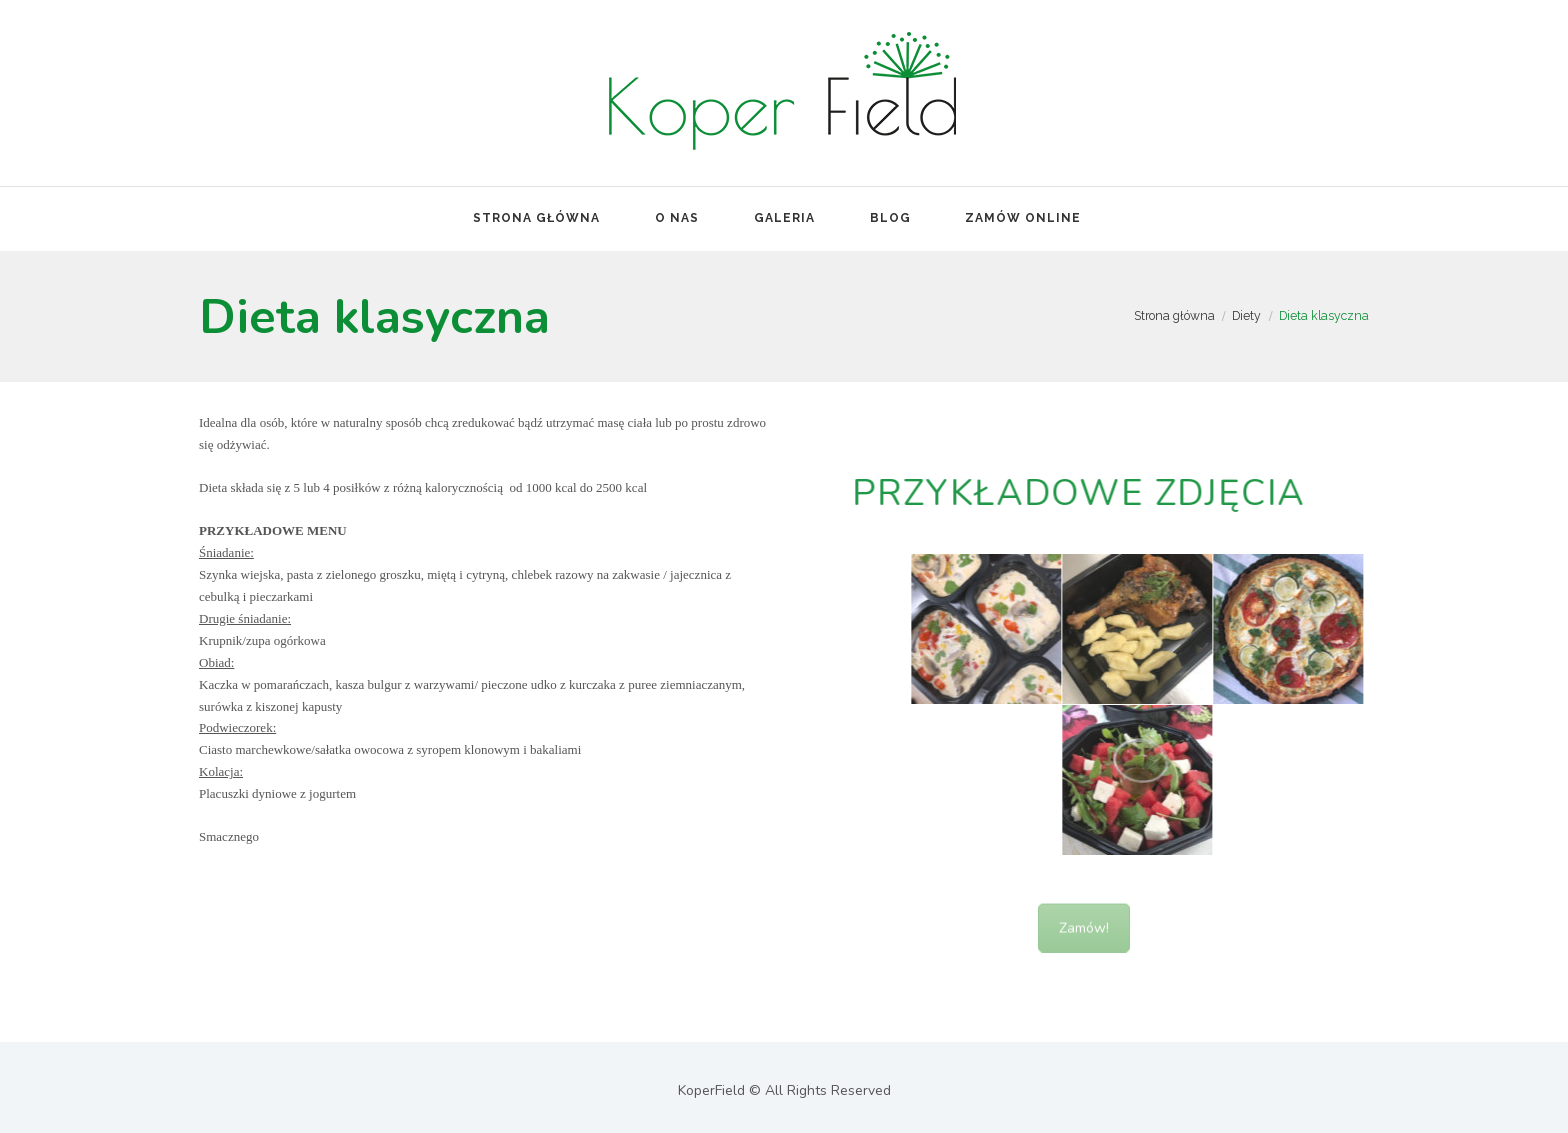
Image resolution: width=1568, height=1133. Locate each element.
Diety (1246, 315)
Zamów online (1023, 218)
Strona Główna (536, 218)
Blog (890, 218)
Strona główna (1174, 315)
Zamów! (1084, 944)
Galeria (784, 218)
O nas (677, 218)
